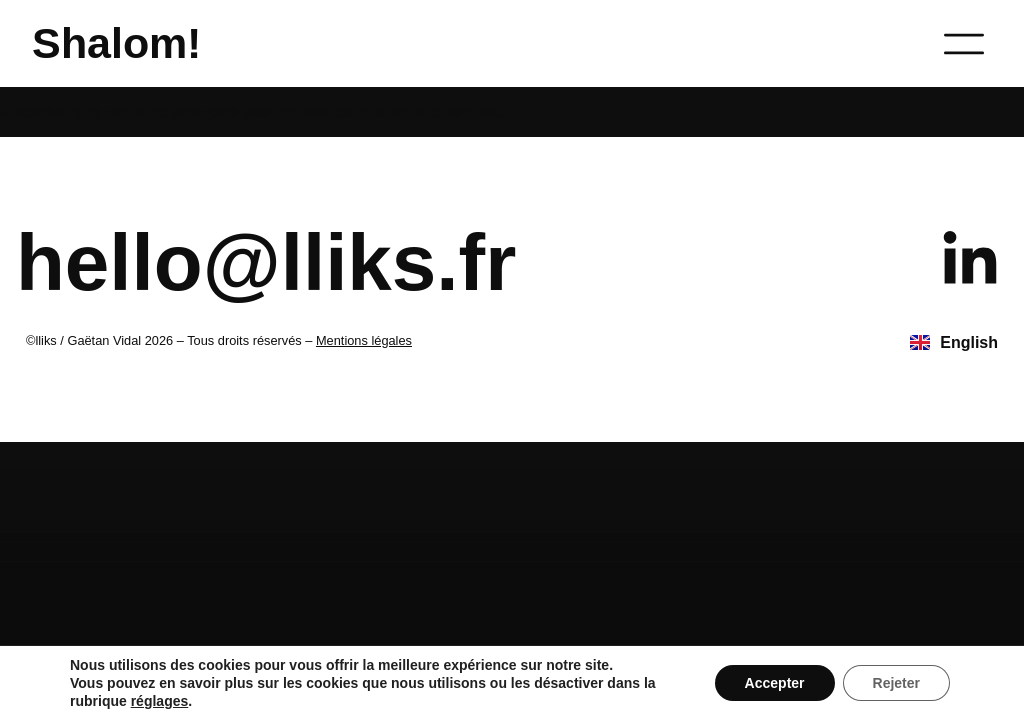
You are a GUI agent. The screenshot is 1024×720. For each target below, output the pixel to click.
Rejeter (896, 683)
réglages (160, 701)
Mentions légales (364, 340)
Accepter (775, 683)
